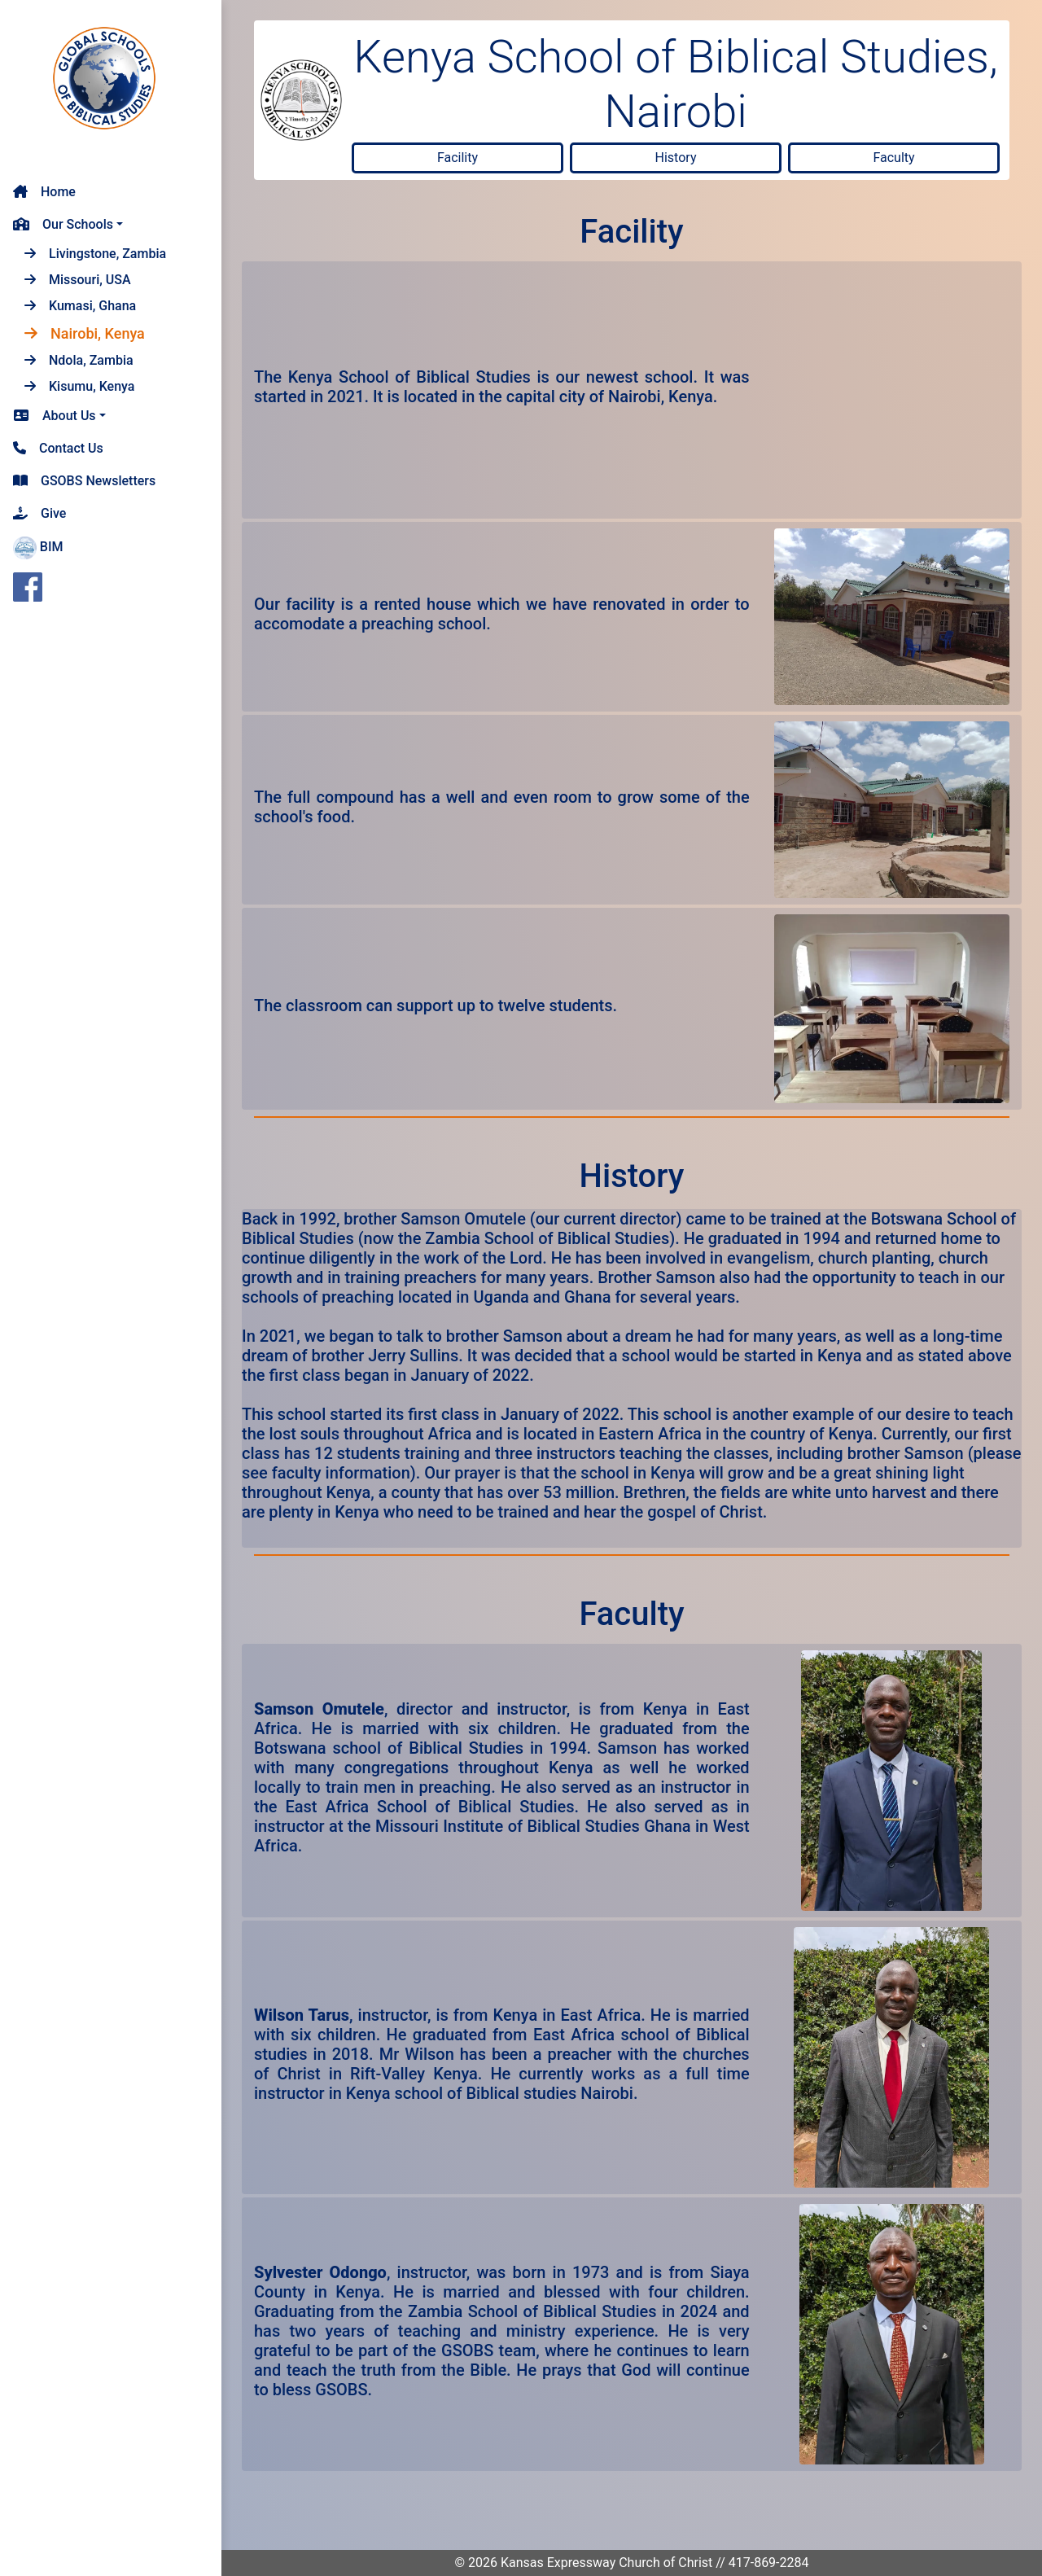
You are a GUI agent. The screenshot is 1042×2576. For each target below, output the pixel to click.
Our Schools (63, 224)
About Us (54, 415)
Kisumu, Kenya (79, 386)
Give (39, 513)
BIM (38, 548)
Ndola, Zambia (79, 360)
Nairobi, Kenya (84, 333)
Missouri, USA (77, 279)
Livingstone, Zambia (95, 253)
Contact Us (58, 448)
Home (44, 191)
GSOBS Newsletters (84, 480)
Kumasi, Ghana (80, 305)
